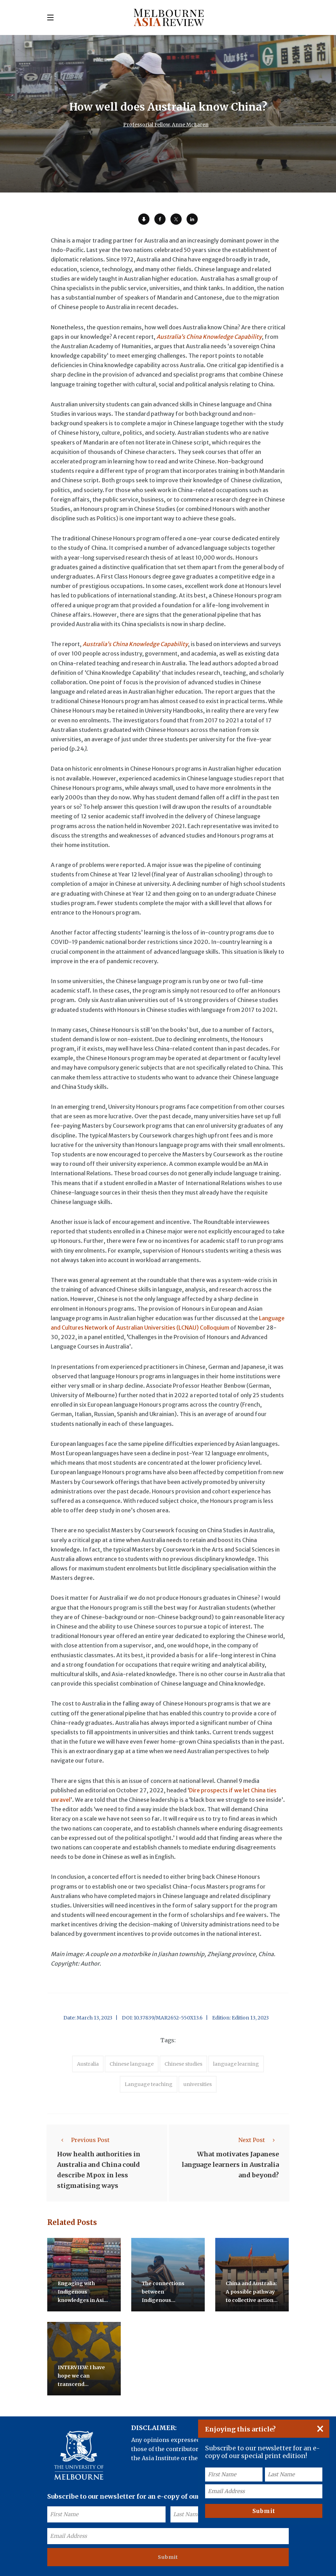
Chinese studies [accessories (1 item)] (183, 2064)
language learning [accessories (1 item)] (236, 2064)
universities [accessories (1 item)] (197, 2084)
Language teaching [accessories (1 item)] (149, 2084)
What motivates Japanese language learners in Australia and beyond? (230, 2164)
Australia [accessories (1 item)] (88, 2064)
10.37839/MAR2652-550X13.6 (168, 2018)
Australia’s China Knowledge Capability (209, 336)
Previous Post (83, 2139)
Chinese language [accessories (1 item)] (132, 2064)
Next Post (258, 2139)
